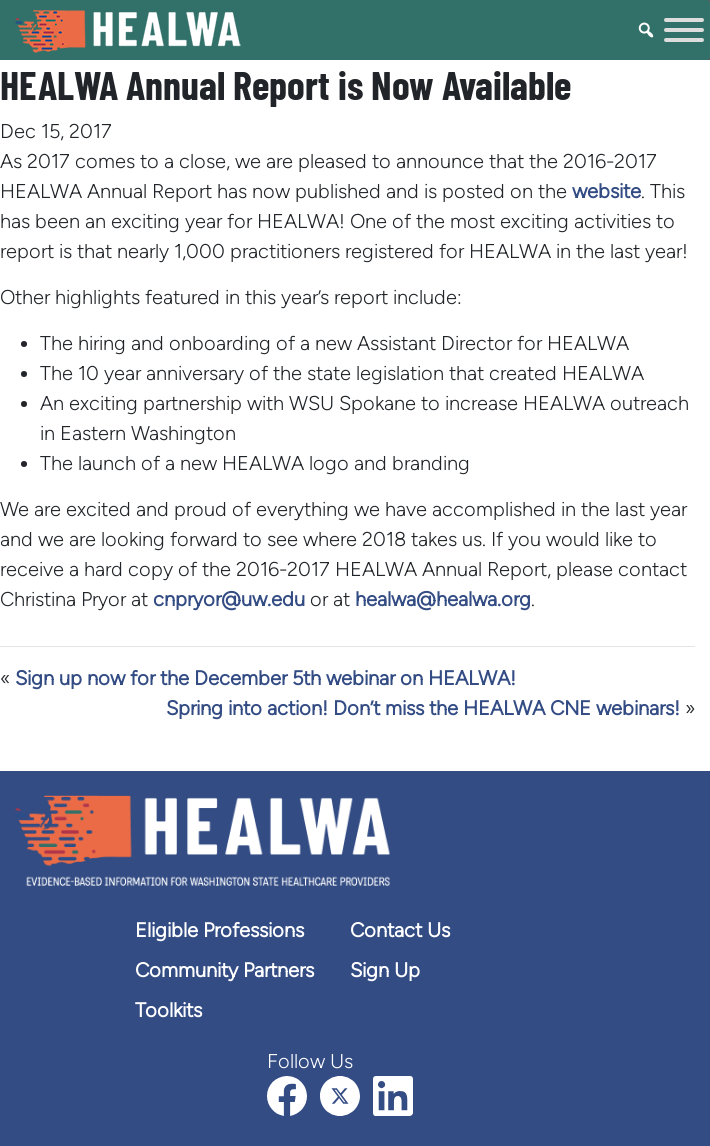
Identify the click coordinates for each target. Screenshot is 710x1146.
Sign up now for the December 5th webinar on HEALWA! (265, 678)
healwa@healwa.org (443, 599)
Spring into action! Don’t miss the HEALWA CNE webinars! (423, 708)
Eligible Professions (219, 930)
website (606, 191)
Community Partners (224, 970)
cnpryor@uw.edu (229, 599)
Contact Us (400, 930)
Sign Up (385, 970)
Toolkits (168, 1010)
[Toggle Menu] (684, 30)
